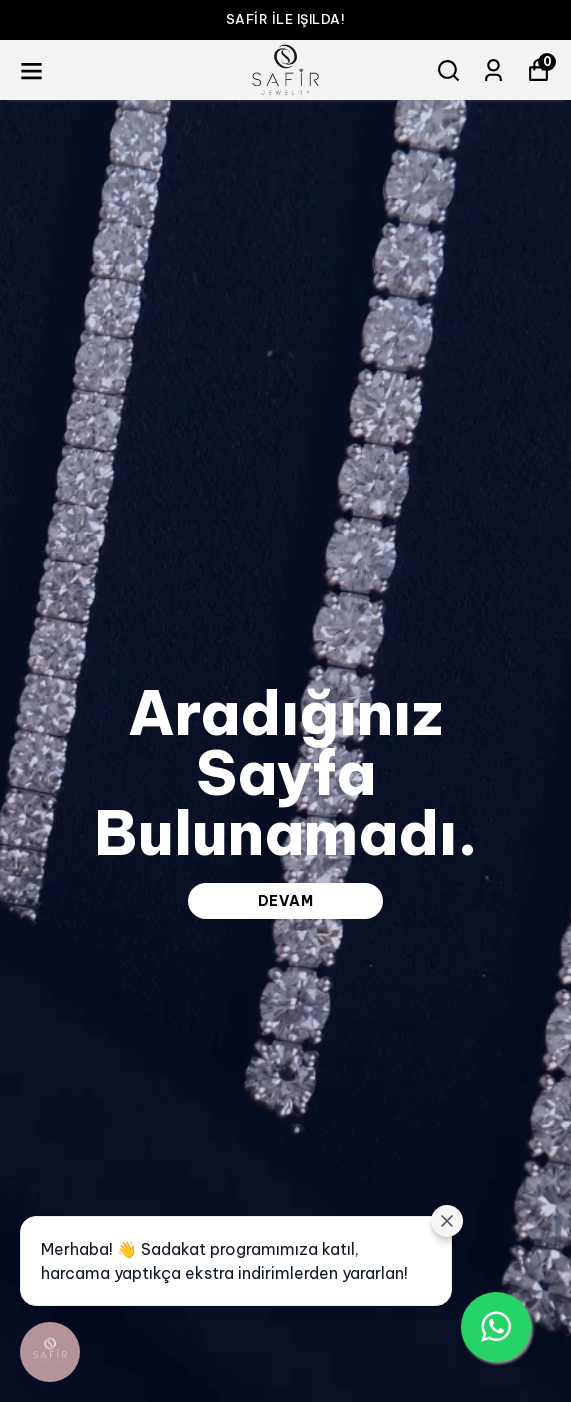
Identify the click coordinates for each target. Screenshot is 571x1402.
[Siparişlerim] (493, 70)
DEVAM (286, 901)
